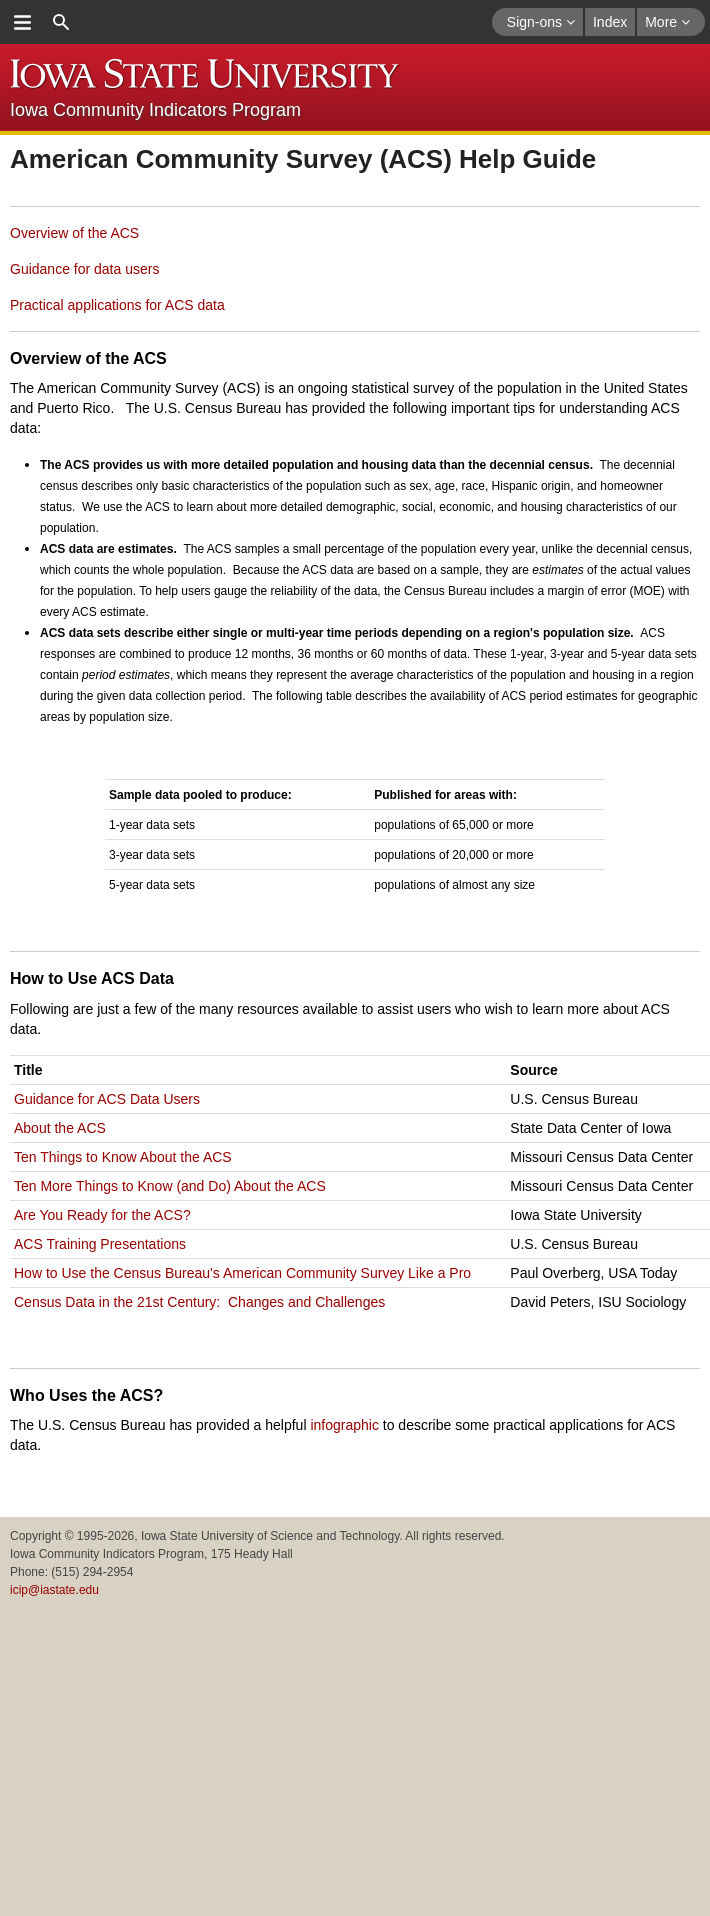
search (61, 22)
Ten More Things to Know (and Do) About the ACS (170, 1186)
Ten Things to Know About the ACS (123, 1157)
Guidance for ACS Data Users (107, 1099)
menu (22, 22)
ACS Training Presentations (100, 1244)
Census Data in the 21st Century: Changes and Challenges (199, 1302)
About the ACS (60, 1128)
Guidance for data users (84, 269)
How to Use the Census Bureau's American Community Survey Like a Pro (242, 1273)
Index (610, 22)
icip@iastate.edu (54, 1590)
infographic (344, 1425)
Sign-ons (541, 22)
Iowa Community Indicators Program (155, 110)
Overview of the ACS (74, 233)
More (667, 22)
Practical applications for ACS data (117, 305)
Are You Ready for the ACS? (102, 1215)
